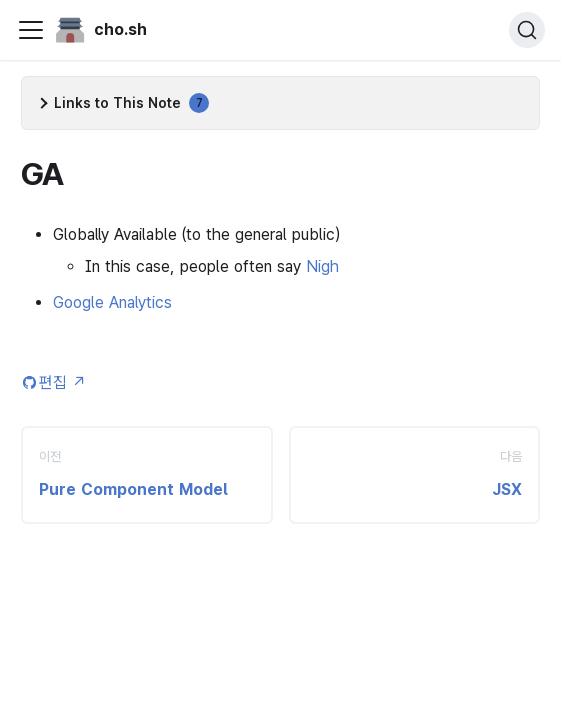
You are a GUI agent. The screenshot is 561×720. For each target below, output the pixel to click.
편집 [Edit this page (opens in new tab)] (63, 382)
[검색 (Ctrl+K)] (527, 30)
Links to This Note (131, 103)
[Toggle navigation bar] (31, 30)
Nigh (322, 266)
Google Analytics (112, 302)
